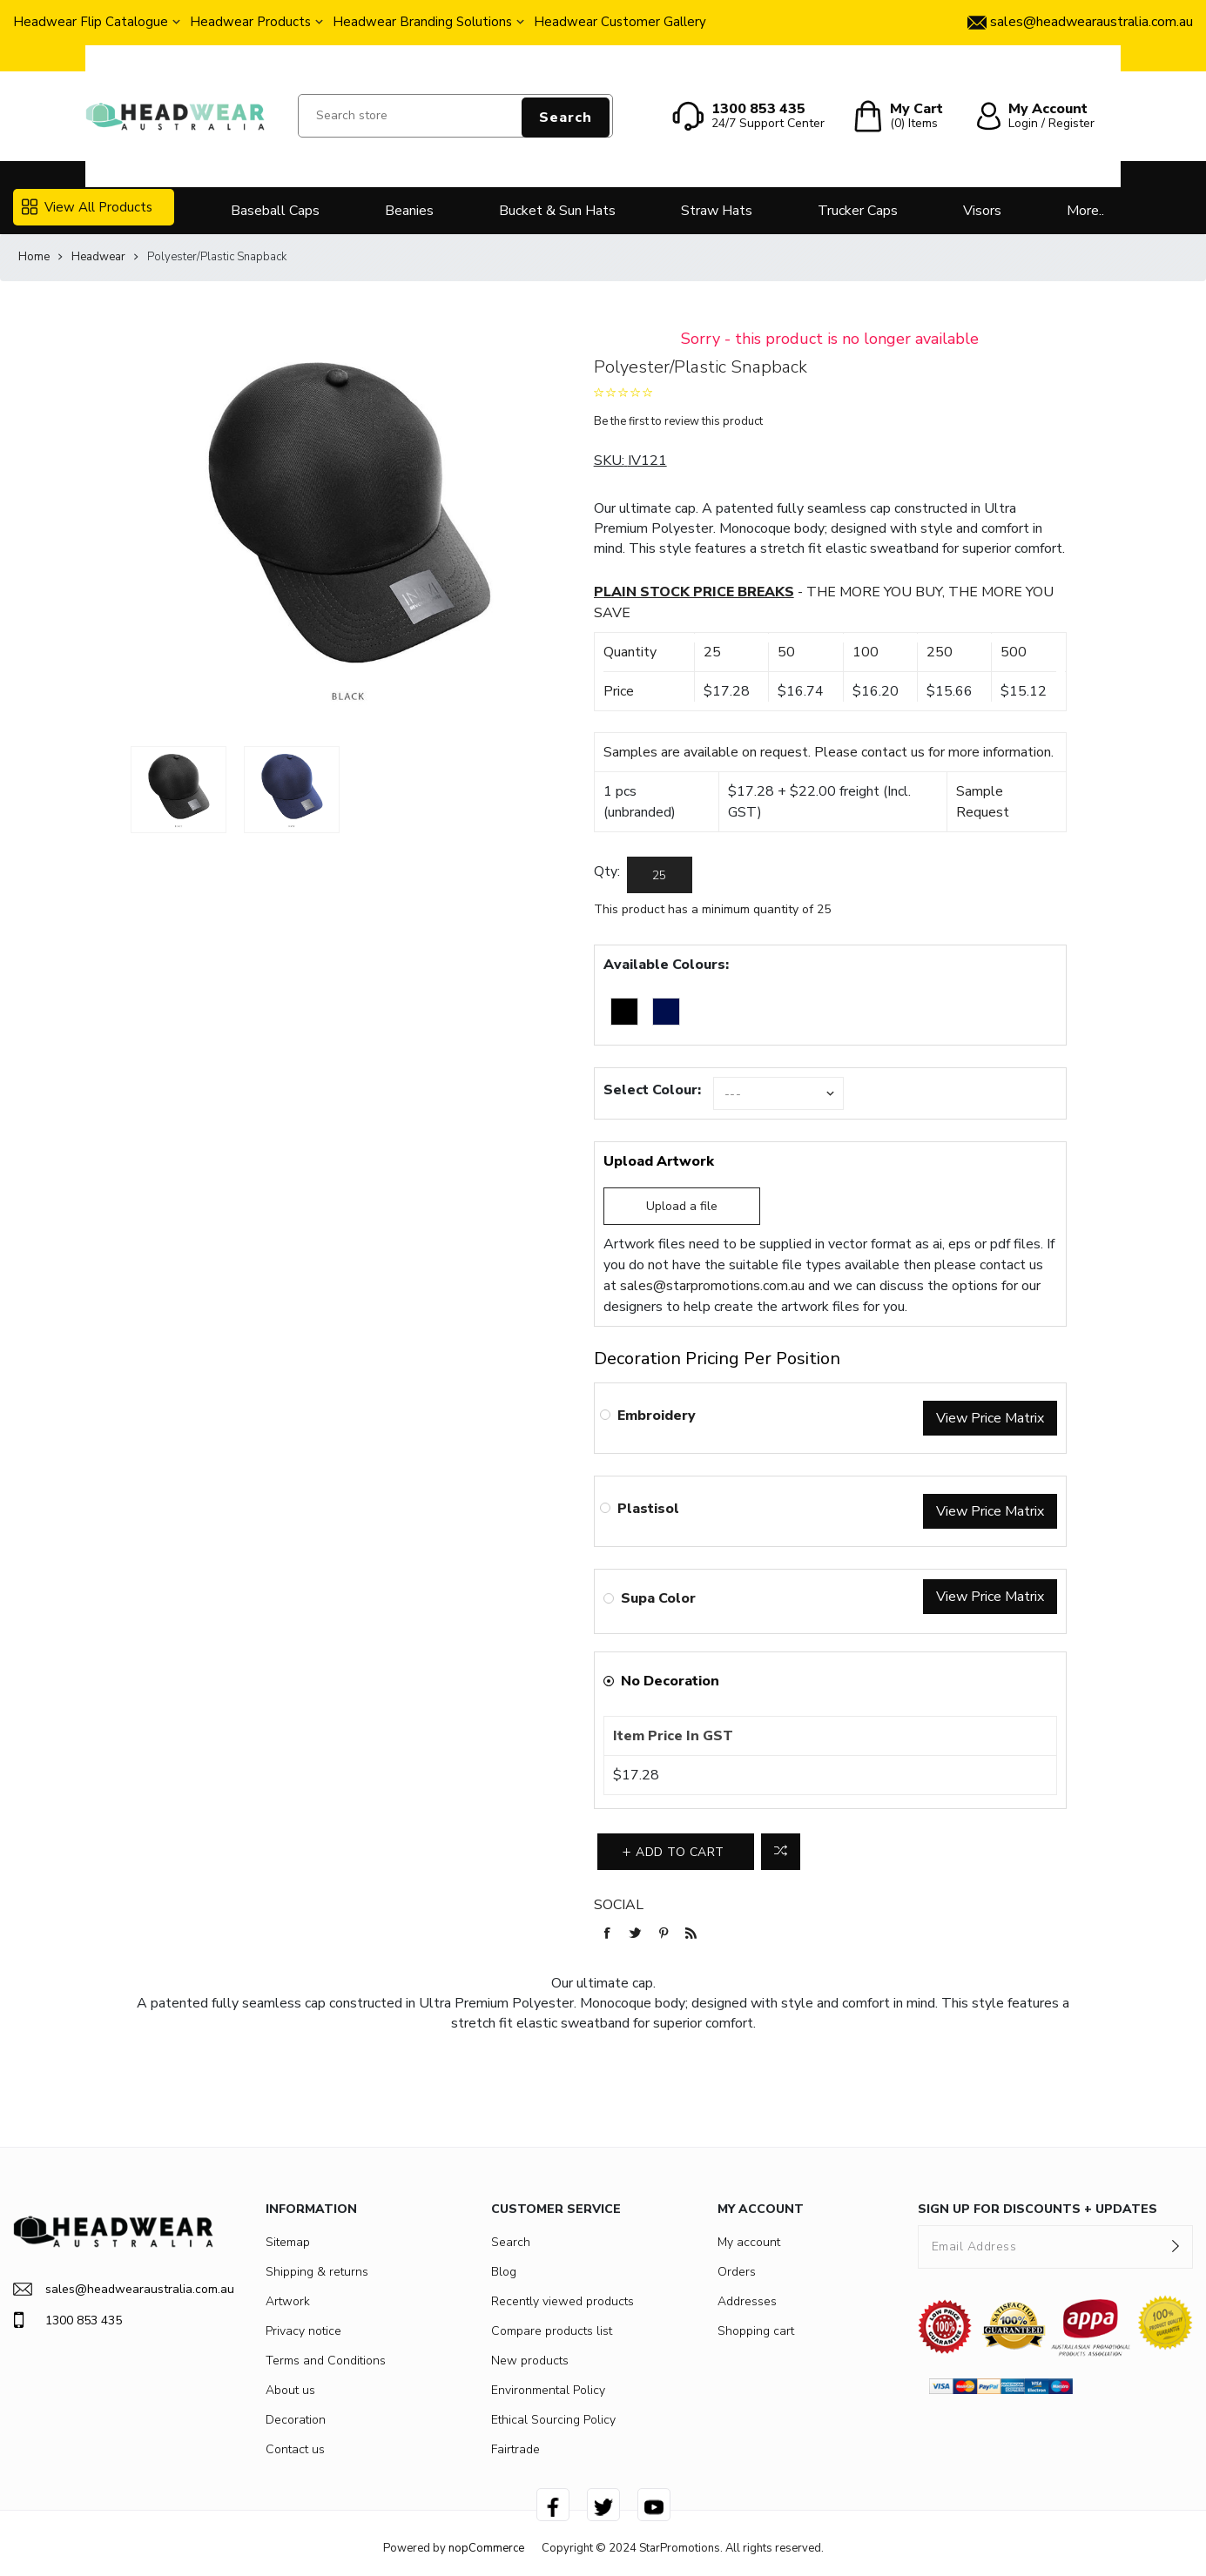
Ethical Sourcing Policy (553, 2419)
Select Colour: (652, 1090)
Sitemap (288, 2242)
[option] (178, 789)
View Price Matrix (990, 1418)
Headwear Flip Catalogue (90, 21)
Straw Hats (716, 210)
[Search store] (455, 116)
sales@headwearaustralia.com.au (113, 2289)
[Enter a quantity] (659, 875)
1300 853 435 (67, 2320)
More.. (1085, 210)
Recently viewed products (562, 2301)
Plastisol (648, 1508)
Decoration (296, 2419)
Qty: (607, 871)
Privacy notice (303, 2331)
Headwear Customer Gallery (620, 21)
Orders (737, 2271)
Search (565, 117)
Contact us (295, 2449)
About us (290, 2390)
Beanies (409, 210)
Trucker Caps (858, 210)
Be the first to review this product (678, 421)
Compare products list (551, 2331)
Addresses (747, 2301)
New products (530, 2360)
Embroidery (656, 1415)
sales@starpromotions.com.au (712, 1285)
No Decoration (670, 1681)
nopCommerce (486, 2548)
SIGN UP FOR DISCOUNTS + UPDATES (1037, 2209)
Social (618, 1904)
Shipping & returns (317, 2271)
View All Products (87, 207)
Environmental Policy (548, 2390)
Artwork (288, 2301)
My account (749, 2242)
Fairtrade (515, 2449)
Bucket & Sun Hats (557, 210)
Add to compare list (780, 1851)
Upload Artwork (658, 1161)
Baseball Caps (275, 210)
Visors (982, 210)
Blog (503, 2271)
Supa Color (658, 1598)
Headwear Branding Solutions (422, 21)
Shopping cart (756, 2331)
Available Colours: (666, 964)
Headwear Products (250, 21)
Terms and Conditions (326, 2360)
